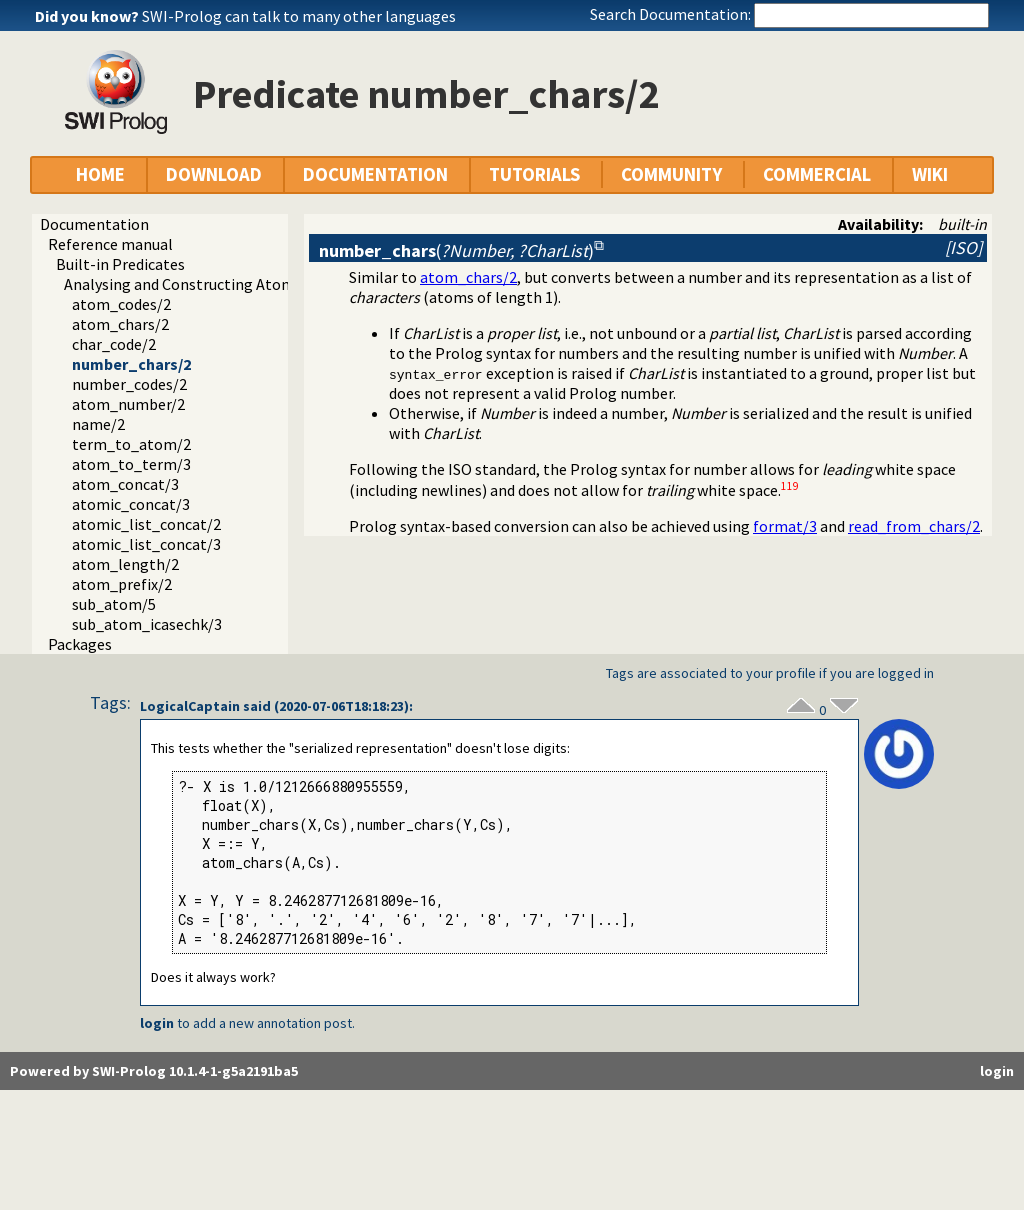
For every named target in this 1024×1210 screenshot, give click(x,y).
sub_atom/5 (114, 604)
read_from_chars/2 (914, 526)
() (456, 250)
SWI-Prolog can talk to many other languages (299, 16)
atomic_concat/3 (131, 504)
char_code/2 (114, 344)
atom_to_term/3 (131, 464)
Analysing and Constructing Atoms (183, 284)
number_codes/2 (129, 384)
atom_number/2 (128, 404)
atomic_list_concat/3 (146, 544)
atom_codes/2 (121, 304)
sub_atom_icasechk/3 (147, 624)
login (157, 1023)
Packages (80, 644)
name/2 (98, 424)
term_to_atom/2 (131, 444)
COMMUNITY (671, 174)
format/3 (785, 526)
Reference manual (110, 244)
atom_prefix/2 (122, 584)
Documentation (94, 224)
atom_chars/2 (120, 324)
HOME (100, 174)
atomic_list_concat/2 (146, 524)
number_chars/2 (131, 364)
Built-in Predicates (120, 264)
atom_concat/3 (125, 484)
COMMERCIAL (817, 174)
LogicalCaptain (190, 706)
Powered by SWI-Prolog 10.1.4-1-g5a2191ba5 (154, 1071)
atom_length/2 (125, 564)
